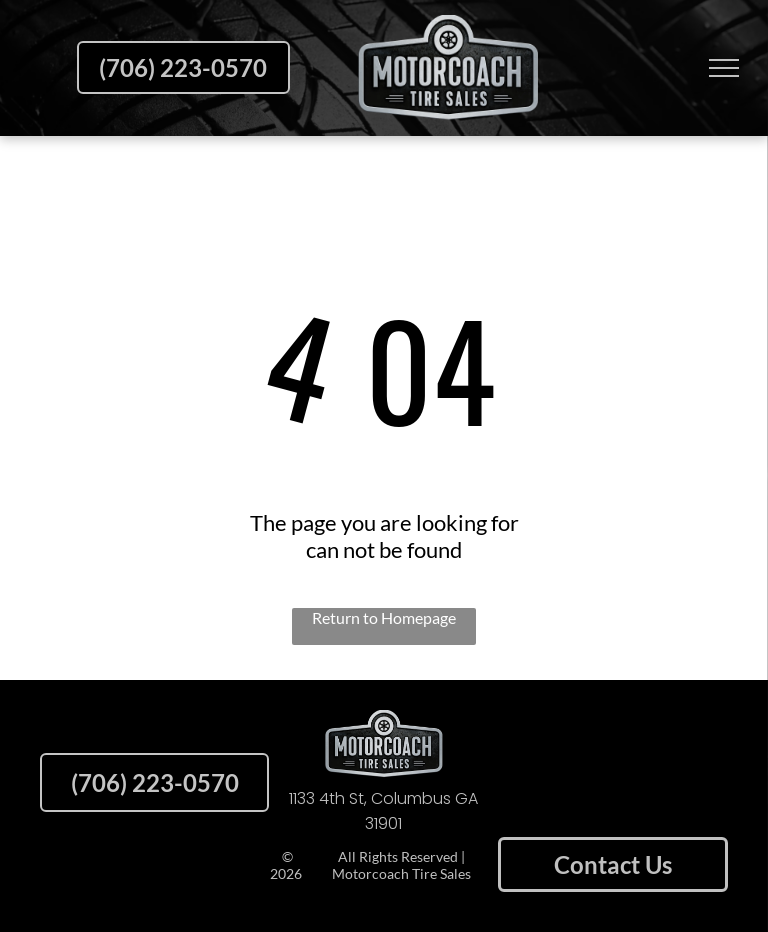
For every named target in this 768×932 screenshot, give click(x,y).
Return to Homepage (384, 617)
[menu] (724, 68)
